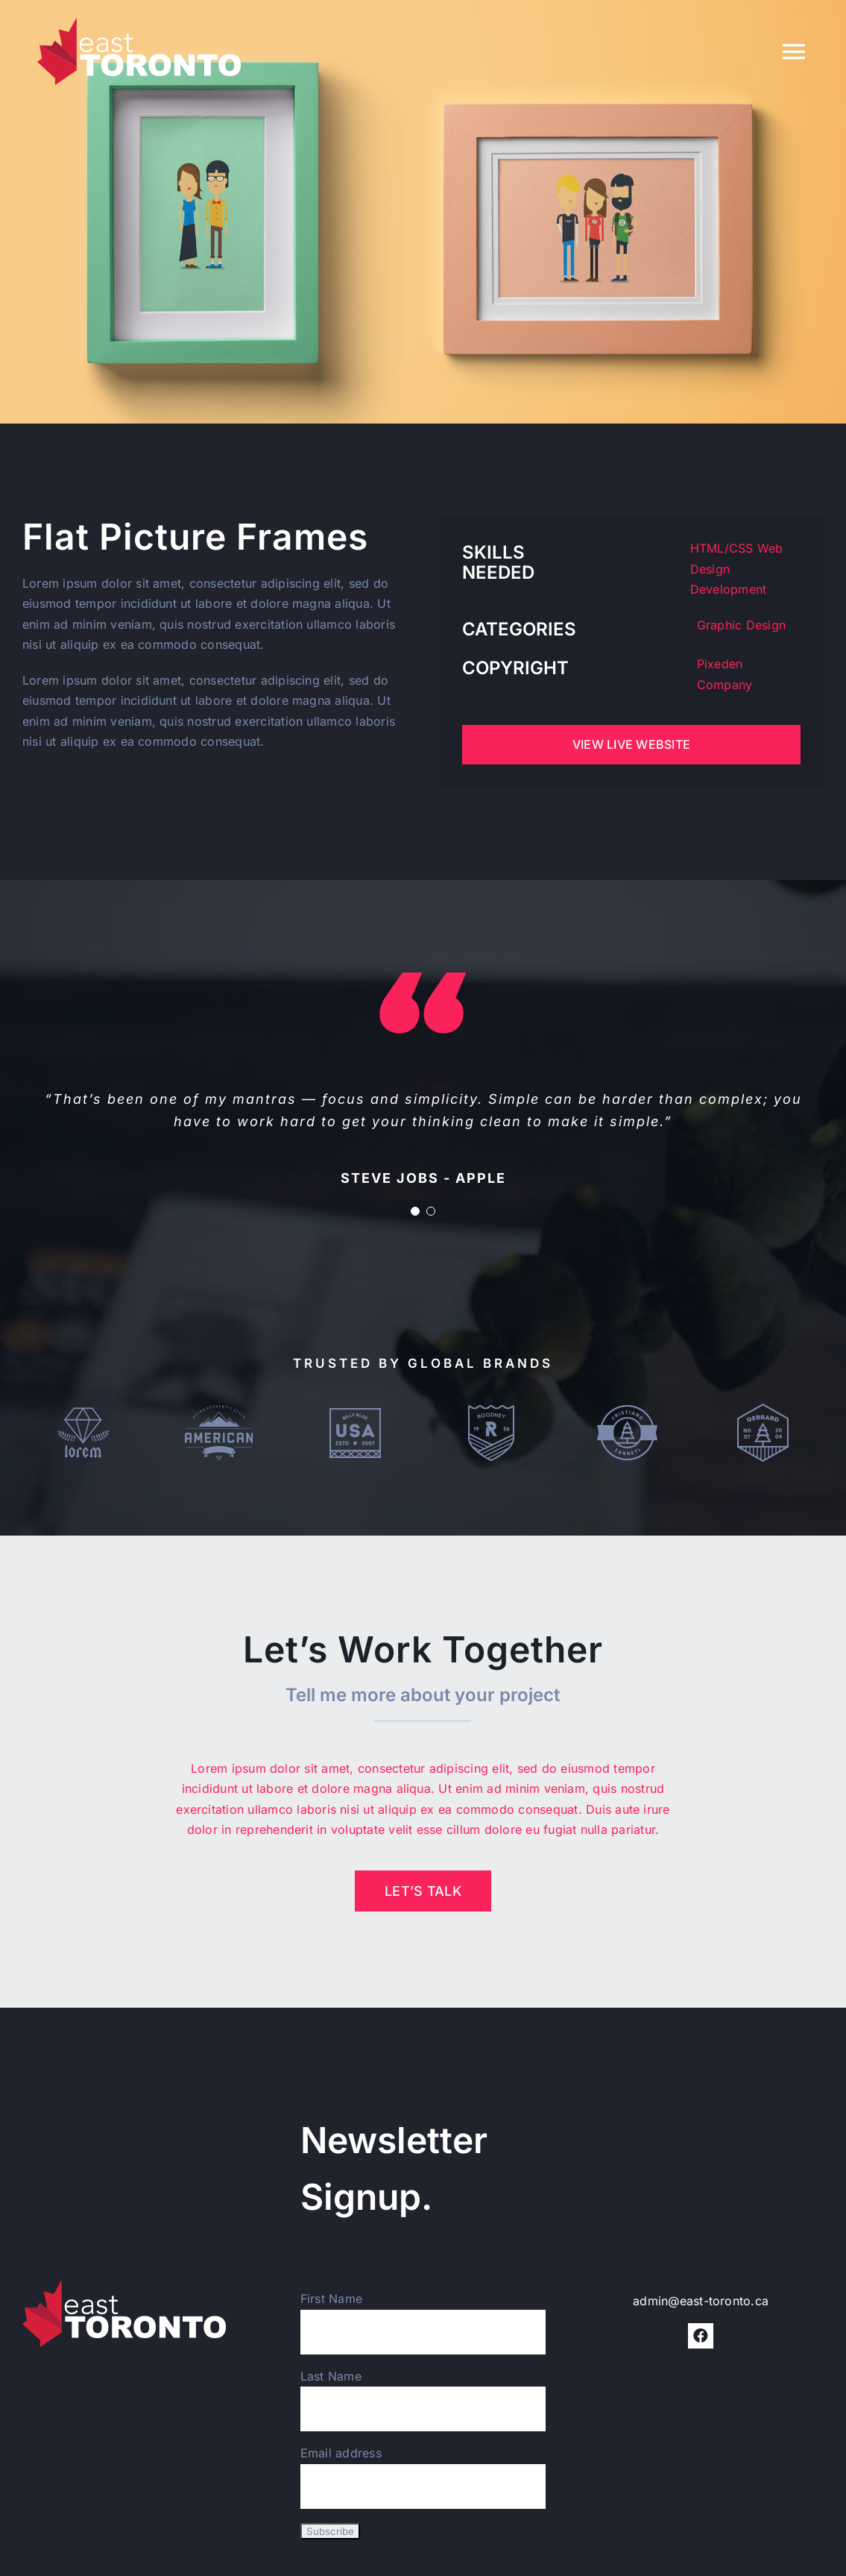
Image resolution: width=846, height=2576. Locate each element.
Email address (341, 2452)
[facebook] (700, 2336)
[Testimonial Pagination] (415, 1211)
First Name (331, 2298)
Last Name (331, 2376)
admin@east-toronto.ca (700, 2300)
